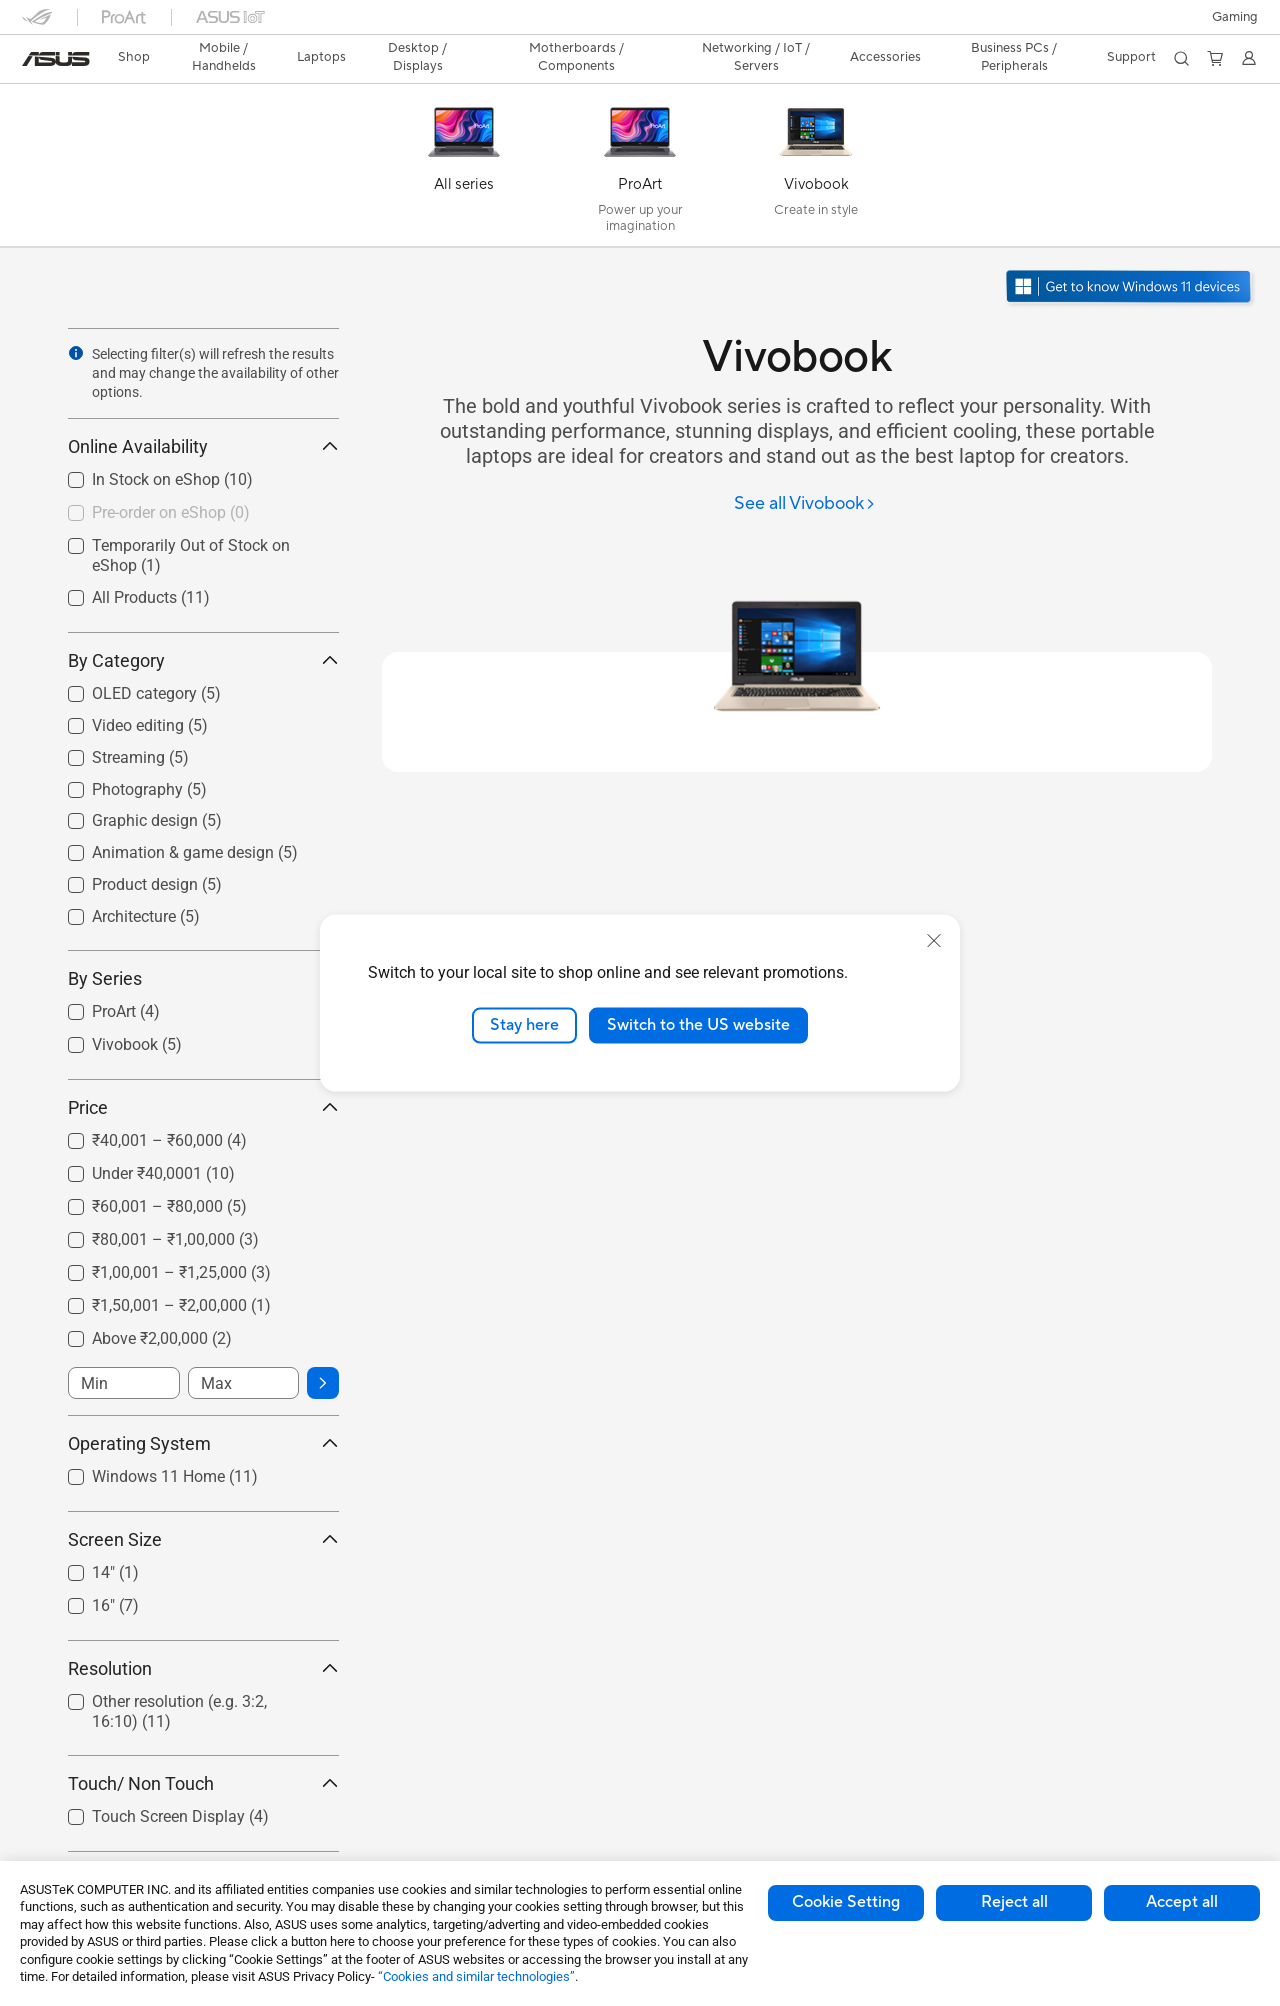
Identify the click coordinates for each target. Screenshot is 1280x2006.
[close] (934, 941)
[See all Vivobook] (805, 504)
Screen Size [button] (203, 1539)
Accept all (1182, 1902)
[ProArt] (640, 170)
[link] (56, 59)
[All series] (464, 170)
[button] (1235, 17)
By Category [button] (203, 660)
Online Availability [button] (203, 446)
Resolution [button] (203, 1668)
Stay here (524, 1025)
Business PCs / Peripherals (1014, 57)
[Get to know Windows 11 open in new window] (1130, 288)
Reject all (1014, 1902)
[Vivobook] (816, 170)
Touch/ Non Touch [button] (203, 1783)
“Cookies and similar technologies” (476, 1976)
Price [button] (203, 1107)
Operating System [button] (203, 1443)
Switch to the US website (698, 1025)
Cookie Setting (846, 1902)
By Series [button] (203, 978)
